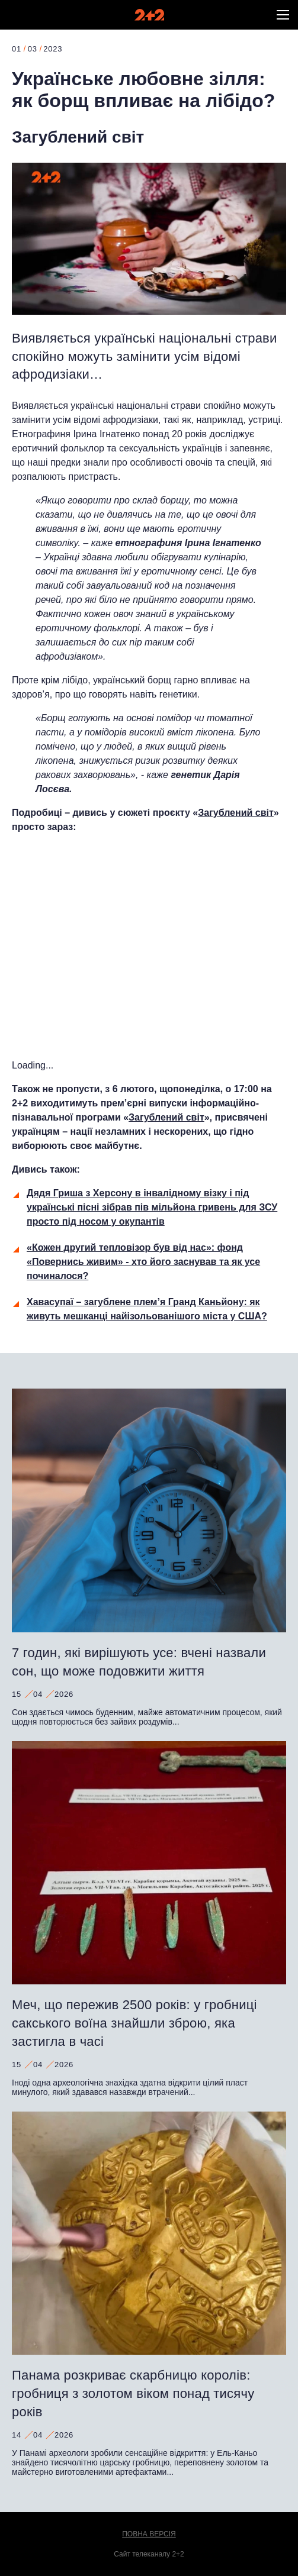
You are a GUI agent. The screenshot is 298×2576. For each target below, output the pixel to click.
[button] (283, 15)
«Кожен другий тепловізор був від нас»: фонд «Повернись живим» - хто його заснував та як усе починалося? (143, 1261)
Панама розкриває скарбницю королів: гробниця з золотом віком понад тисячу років (133, 2393)
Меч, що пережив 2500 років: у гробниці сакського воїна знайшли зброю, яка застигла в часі (134, 2023)
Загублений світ (78, 137)
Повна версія (149, 2534)
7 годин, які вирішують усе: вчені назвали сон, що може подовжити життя (139, 1661)
